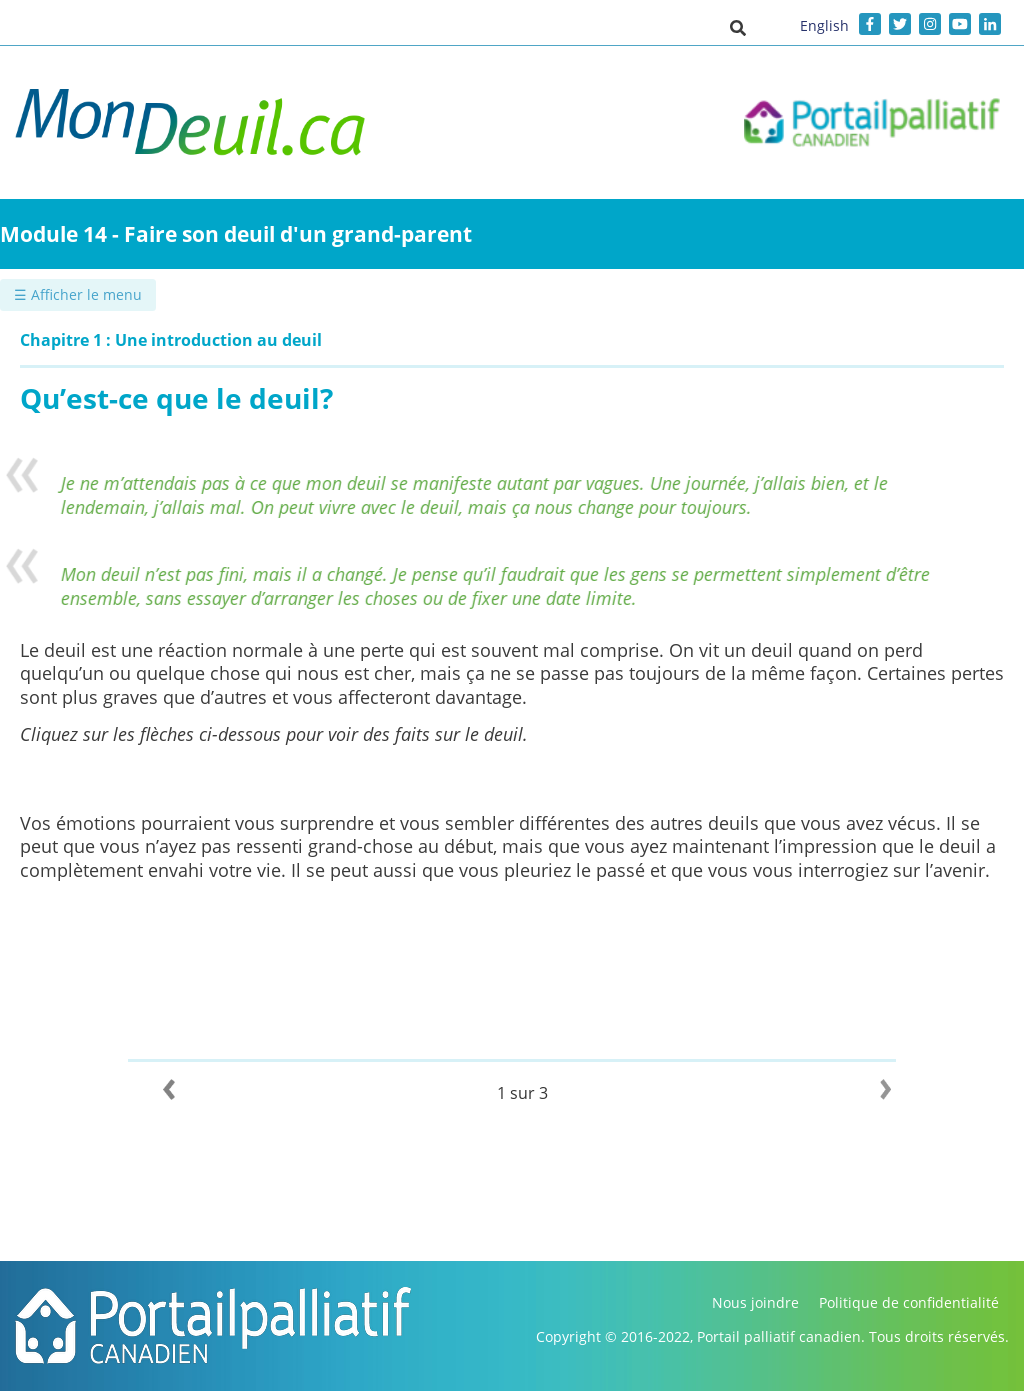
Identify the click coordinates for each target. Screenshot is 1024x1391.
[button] (738, 27)
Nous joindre (755, 1302)
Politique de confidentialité (909, 1302)
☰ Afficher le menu (78, 294)
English (824, 25)
